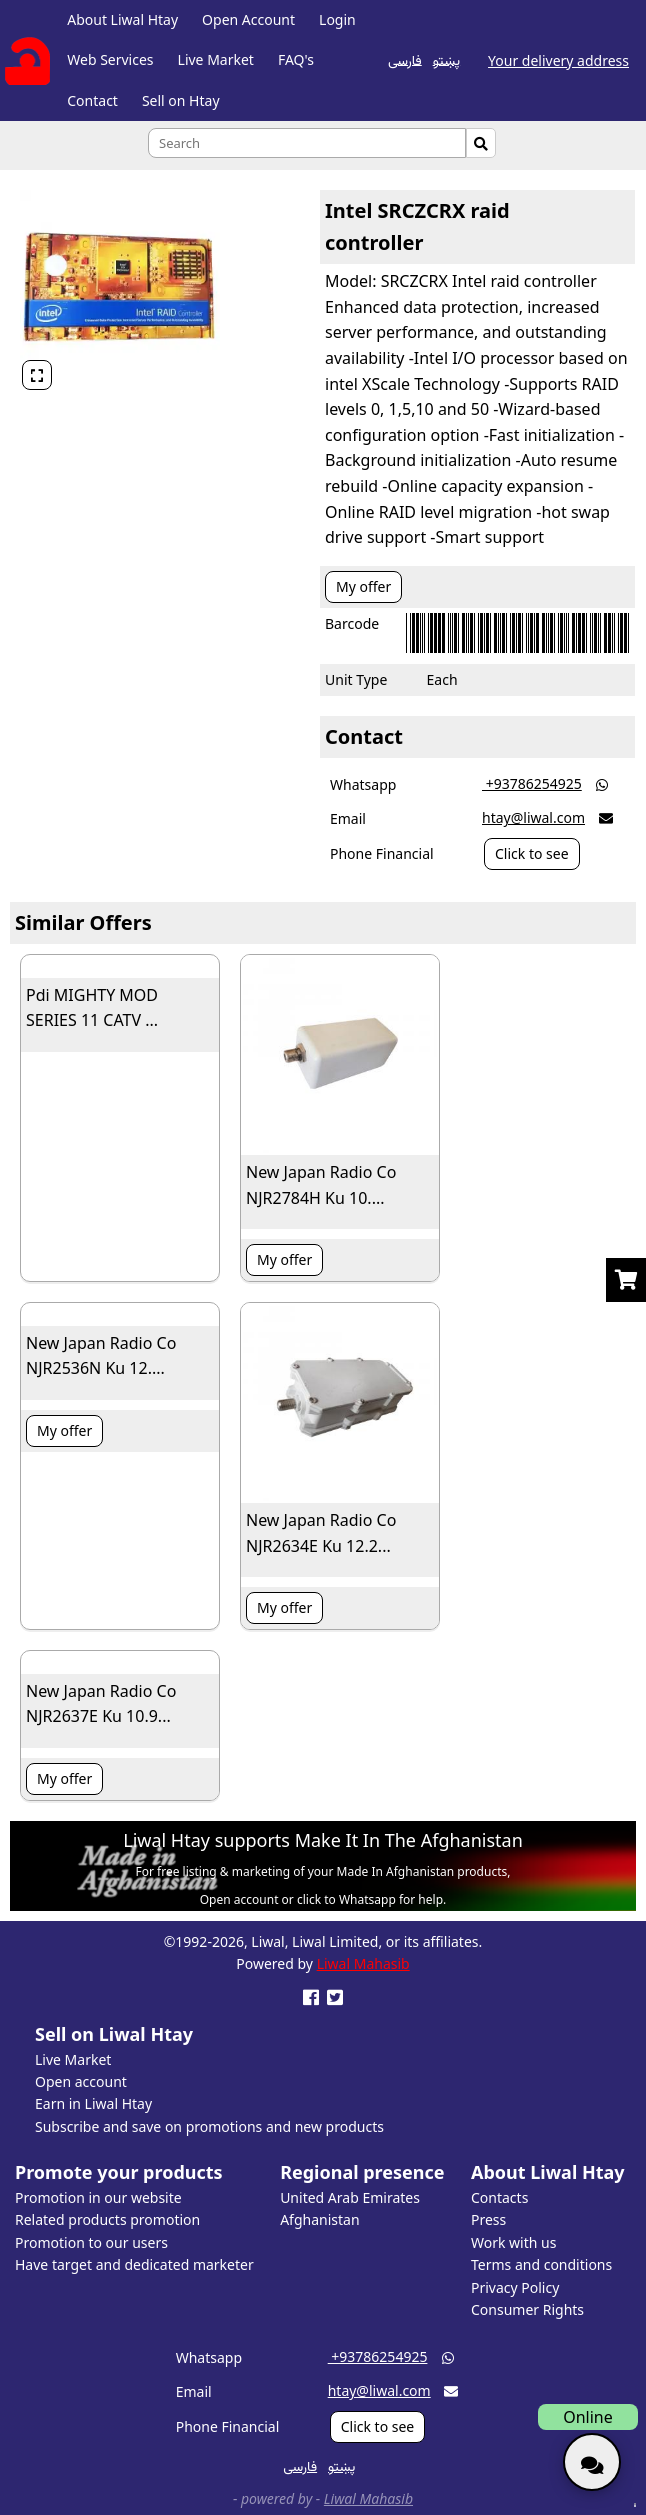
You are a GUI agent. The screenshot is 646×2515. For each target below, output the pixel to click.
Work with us (513, 2242)
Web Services (110, 59)
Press (488, 2219)
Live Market (216, 59)
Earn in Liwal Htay (93, 2103)
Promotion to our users (91, 2242)
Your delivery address (558, 60)
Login (337, 19)
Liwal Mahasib (363, 1963)
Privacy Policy (515, 2287)
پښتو (446, 58)
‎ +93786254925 (532, 783)
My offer (363, 586)
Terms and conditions (541, 2264)
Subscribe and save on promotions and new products (209, 2126)
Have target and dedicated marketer (134, 2264)
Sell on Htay (181, 100)
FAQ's (296, 59)
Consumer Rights (527, 2309)
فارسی (405, 58)
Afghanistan (319, 2219)
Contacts (499, 2197)
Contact (92, 100)
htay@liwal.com (533, 817)
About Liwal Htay (122, 19)
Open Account (248, 19)
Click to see (532, 853)
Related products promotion (107, 2219)
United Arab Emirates (350, 2197)
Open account (81, 2081)
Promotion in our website (98, 2197)
